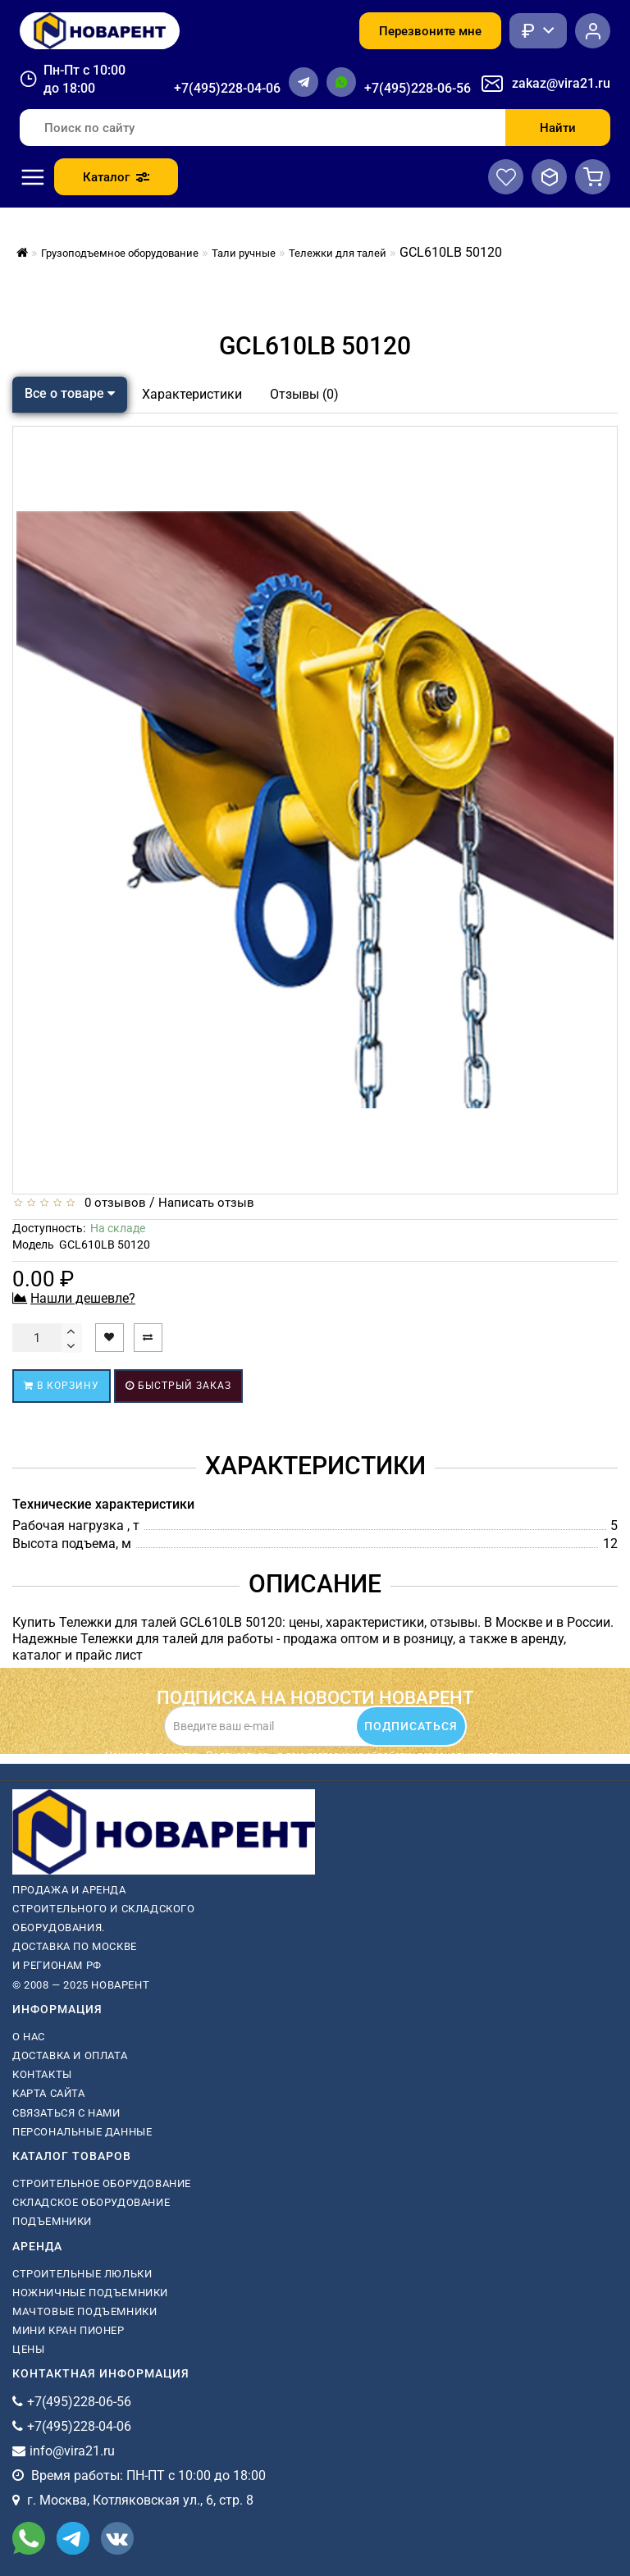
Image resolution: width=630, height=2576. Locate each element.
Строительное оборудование (101, 2183)
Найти (558, 128)
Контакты (42, 2074)
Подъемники (52, 2221)
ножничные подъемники (90, 2292)
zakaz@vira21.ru (561, 83)
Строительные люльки (82, 2274)
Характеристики (192, 394)
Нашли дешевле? (82, 1298)
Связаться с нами (66, 2113)
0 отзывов (112, 1202)
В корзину (61, 1385)
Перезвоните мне (430, 31)
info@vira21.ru (72, 2451)
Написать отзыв (206, 1202)
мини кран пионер (68, 2330)
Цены (28, 2349)
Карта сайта (48, 2093)
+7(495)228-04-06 (227, 88)
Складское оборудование (91, 2202)
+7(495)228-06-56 (417, 88)
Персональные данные (82, 2132)
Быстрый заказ (178, 1385)
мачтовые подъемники (84, 2311)
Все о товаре (70, 393)
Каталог (116, 177)
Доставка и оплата (69, 2055)
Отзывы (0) (304, 394)
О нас (28, 2036)
